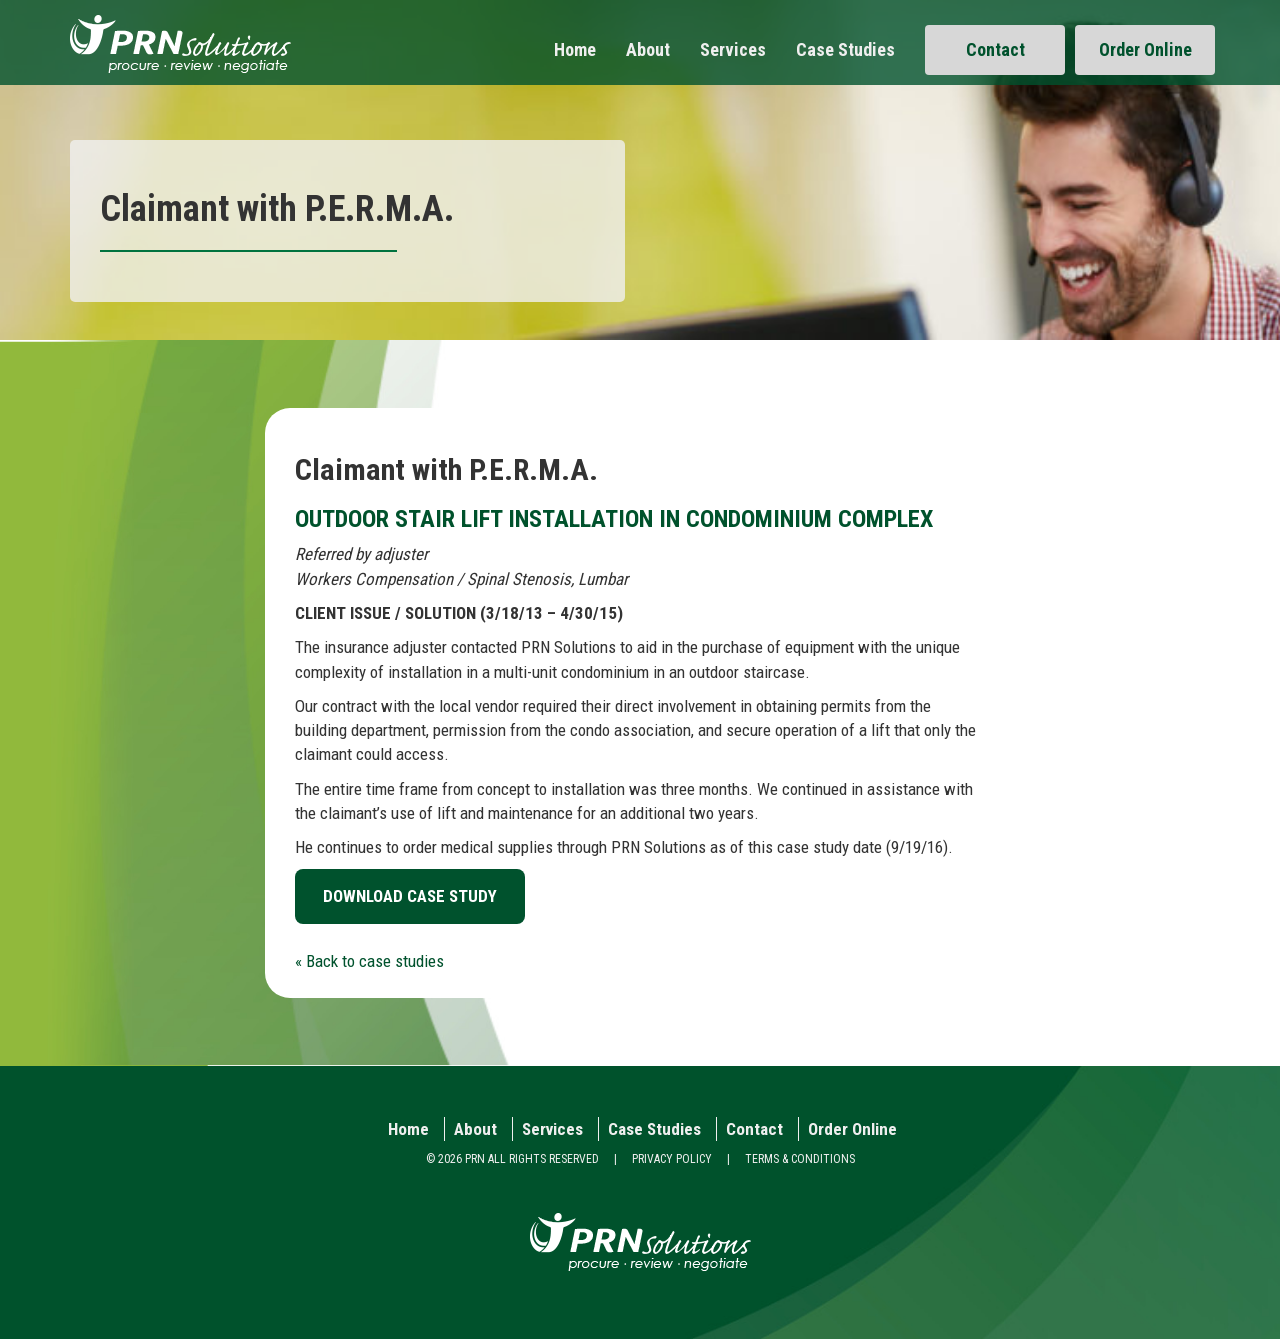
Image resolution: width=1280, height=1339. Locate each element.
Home (575, 49)
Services (733, 49)
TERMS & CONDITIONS (800, 1159)
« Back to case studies (369, 961)
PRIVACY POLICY (672, 1159)
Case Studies (845, 49)
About (648, 49)
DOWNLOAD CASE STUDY (410, 896)
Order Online (1145, 49)
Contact (995, 49)
